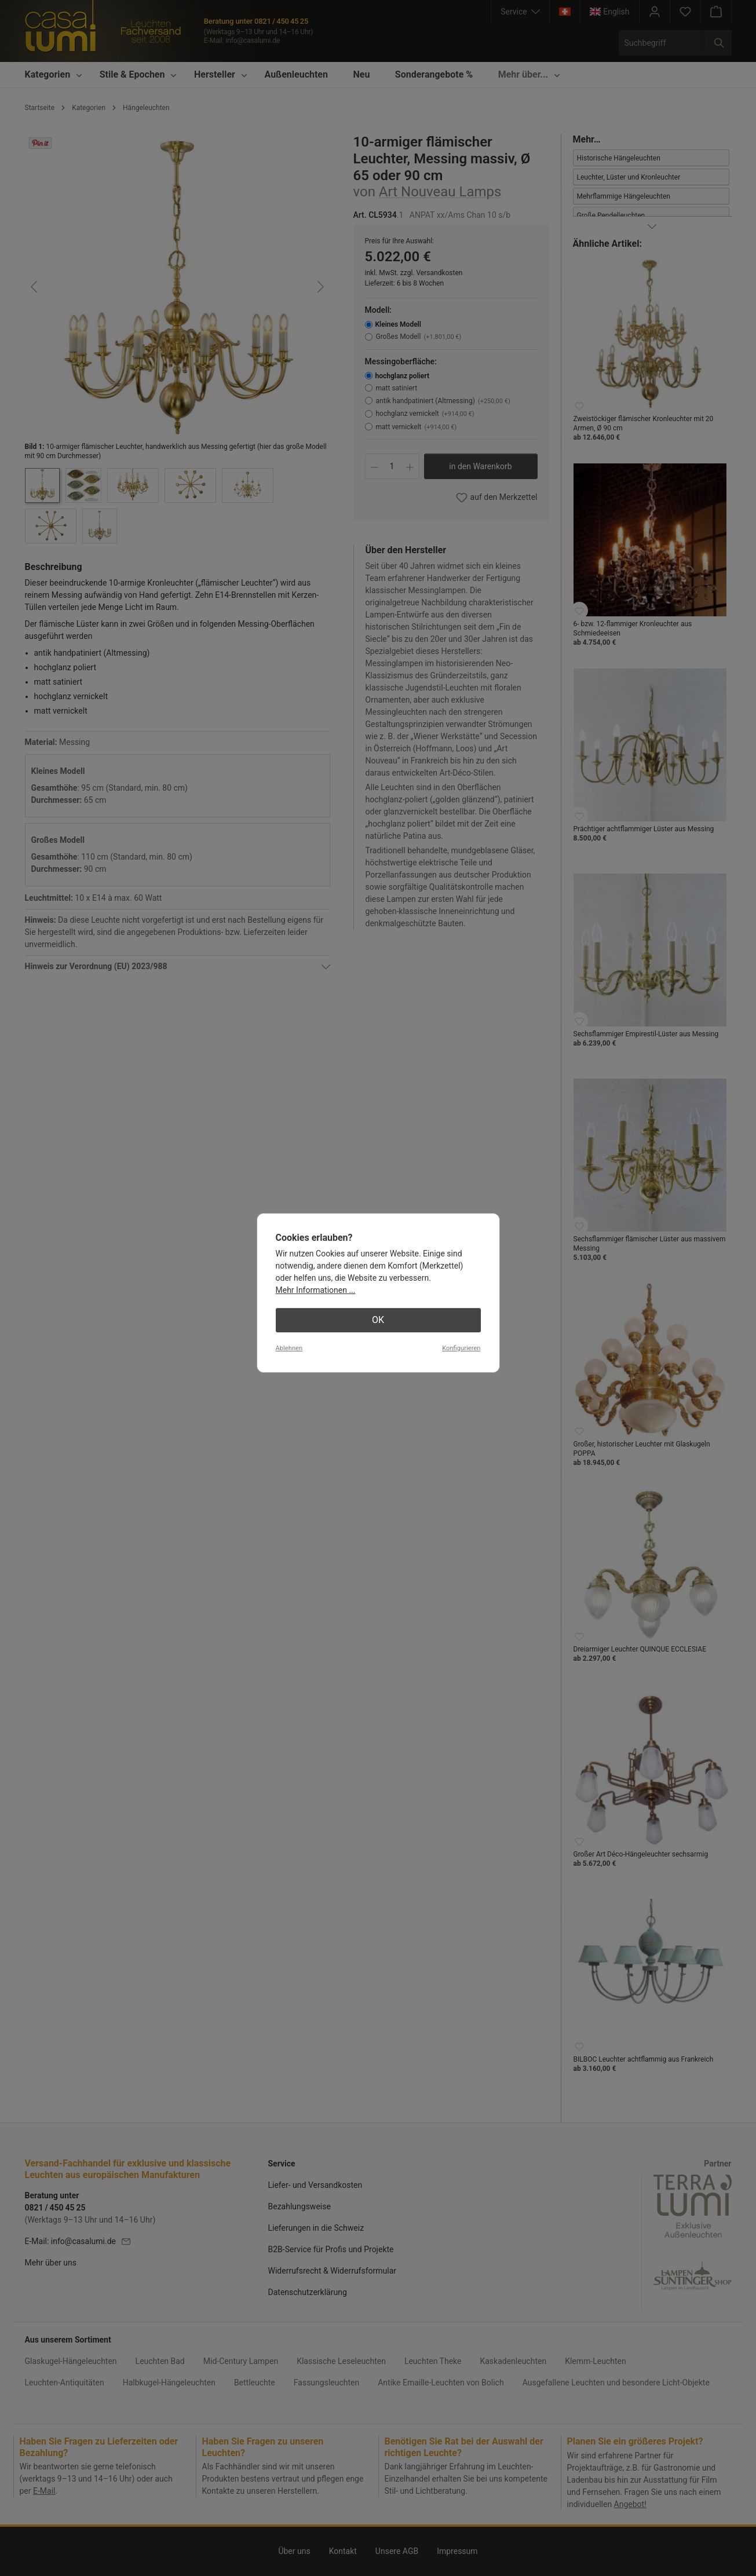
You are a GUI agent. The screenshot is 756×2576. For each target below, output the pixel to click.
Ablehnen (289, 1348)
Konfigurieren (461, 1348)
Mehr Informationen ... (316, 1290)
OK (378, 1319)
